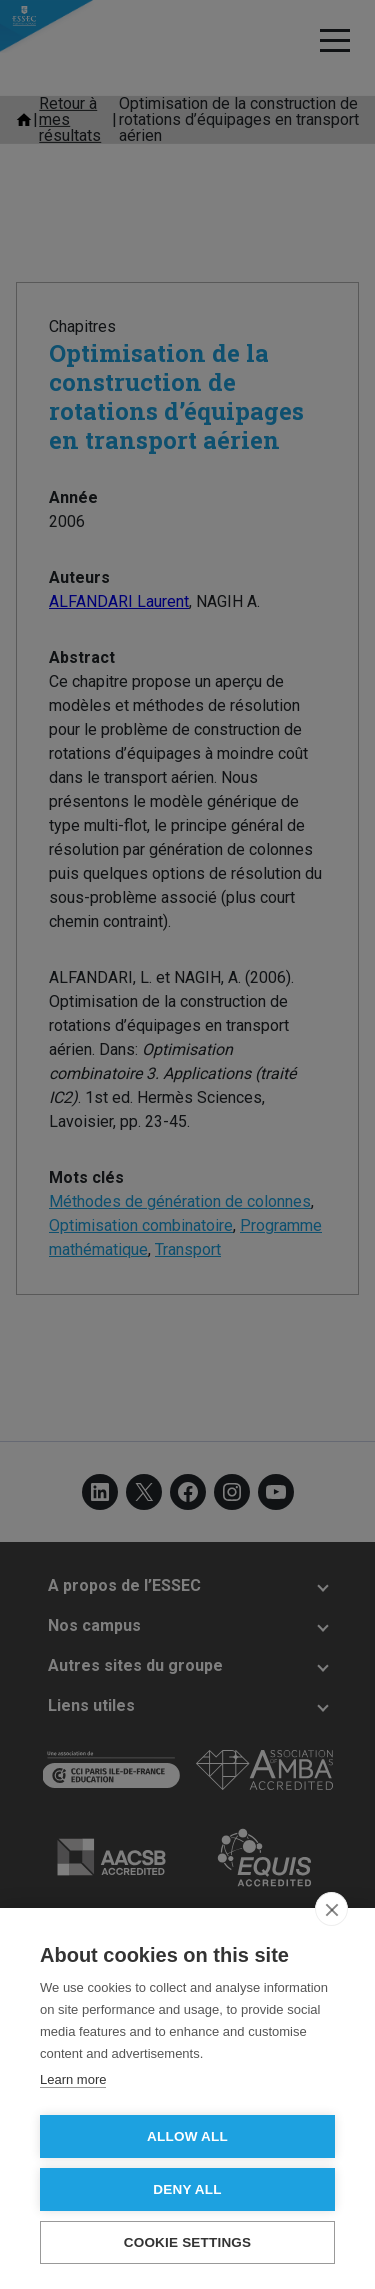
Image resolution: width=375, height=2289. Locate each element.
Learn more (73, 2079)
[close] (331, 1909)
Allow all (187, 2136)
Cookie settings (188, 2242)
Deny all (187, 2189)
